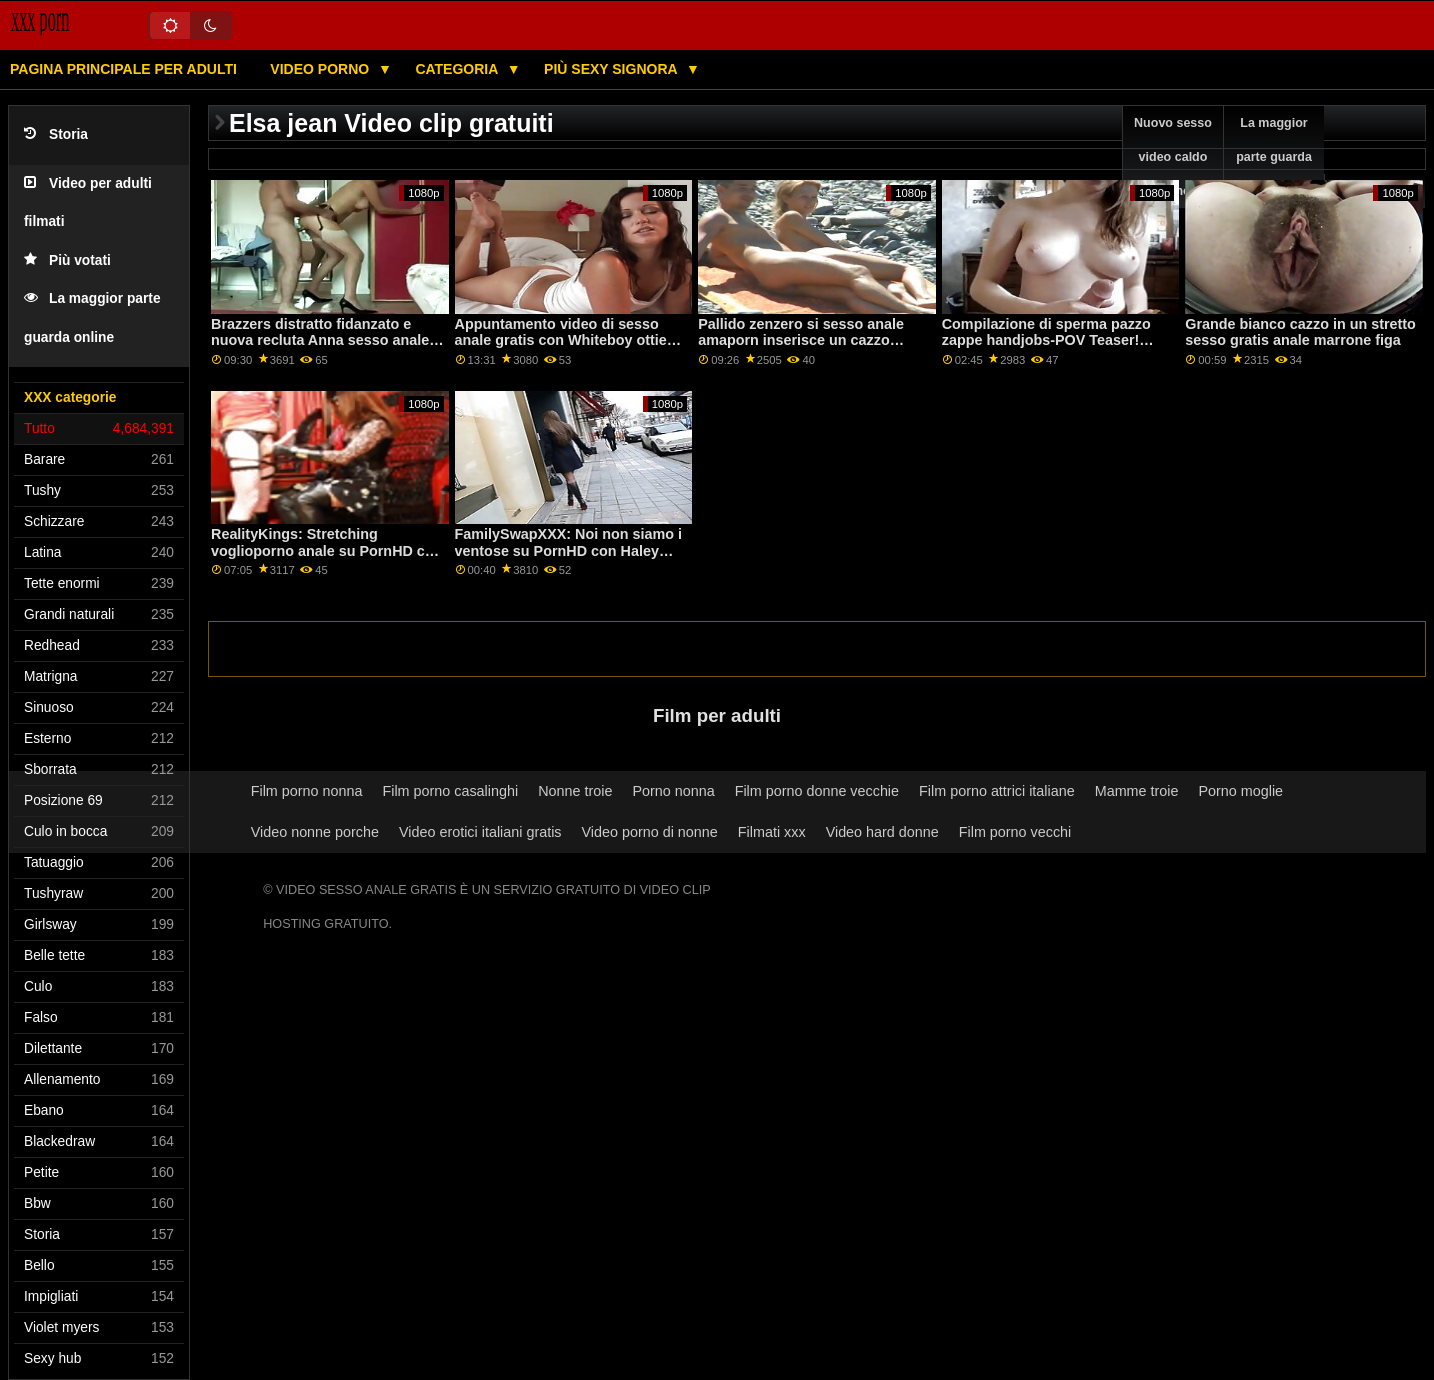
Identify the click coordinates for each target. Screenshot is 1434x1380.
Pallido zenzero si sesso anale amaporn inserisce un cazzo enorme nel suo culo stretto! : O (806, 340)
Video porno (321, 69)
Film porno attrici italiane (997, 791)
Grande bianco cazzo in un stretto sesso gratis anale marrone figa (1300, 332)
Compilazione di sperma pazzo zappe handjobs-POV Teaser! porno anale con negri (1046, 340)
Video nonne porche (315, 832)
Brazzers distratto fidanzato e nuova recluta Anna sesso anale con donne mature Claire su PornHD (320, 349)
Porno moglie (1240, 791)
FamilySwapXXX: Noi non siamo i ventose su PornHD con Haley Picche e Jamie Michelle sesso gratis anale (568, 559)
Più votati (67, 260)
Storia (56, 134)
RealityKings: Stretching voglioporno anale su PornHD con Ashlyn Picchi (326, 550)
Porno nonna (673, 791)
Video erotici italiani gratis (480, 832)
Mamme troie (1137, 791)
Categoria (458, 69)
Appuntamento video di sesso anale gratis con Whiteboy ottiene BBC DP (569, 340)
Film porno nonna (307, 791)
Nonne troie (575, 791)
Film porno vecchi (1015, 832)
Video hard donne (882, 832)
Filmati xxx (772, 832)
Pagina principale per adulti (123, 69)
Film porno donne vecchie (817, 791)
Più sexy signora (612, 69)
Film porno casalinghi (450, 791)
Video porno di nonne (650, 832)
